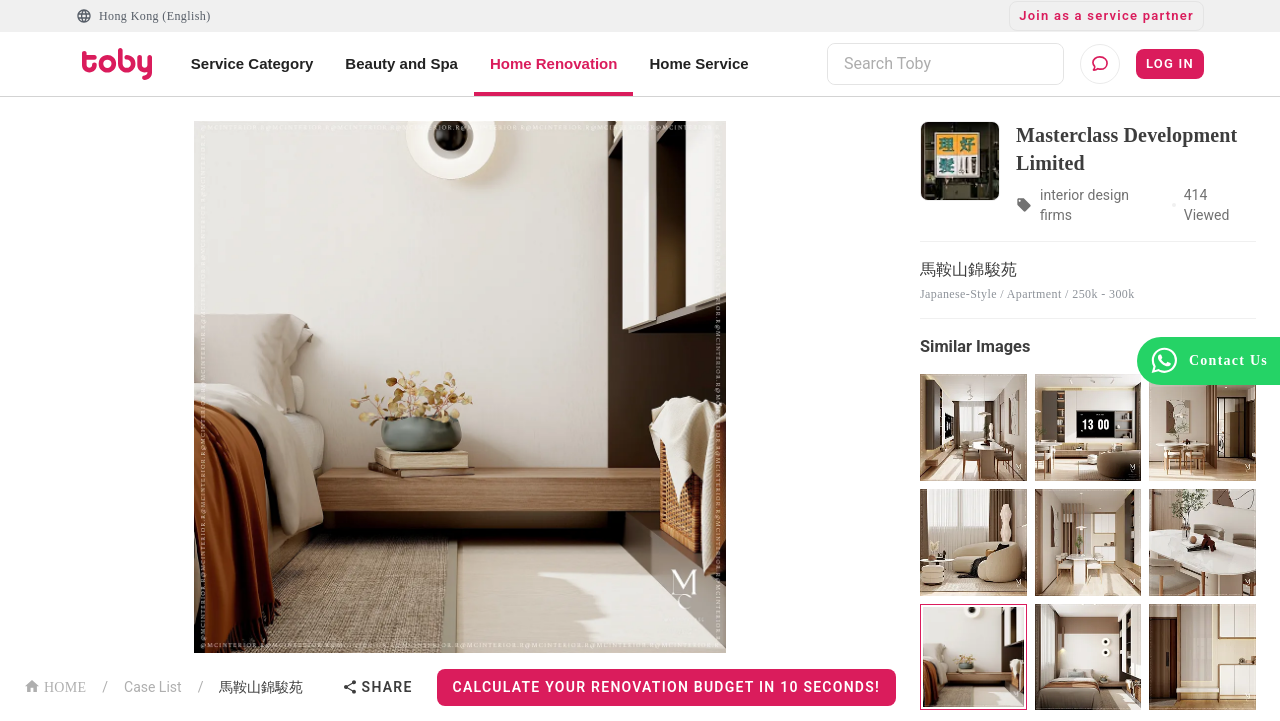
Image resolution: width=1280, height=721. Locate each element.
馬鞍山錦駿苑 (261, 687)
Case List (153, 687)
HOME (55, 685)
